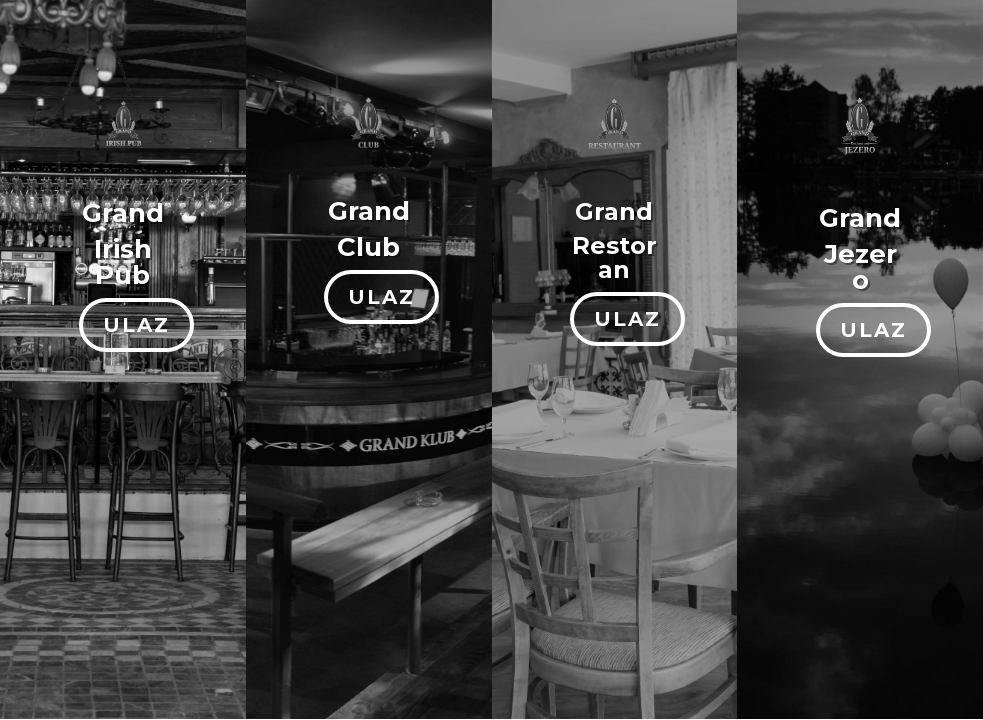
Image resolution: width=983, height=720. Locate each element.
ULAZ (136, 325)
